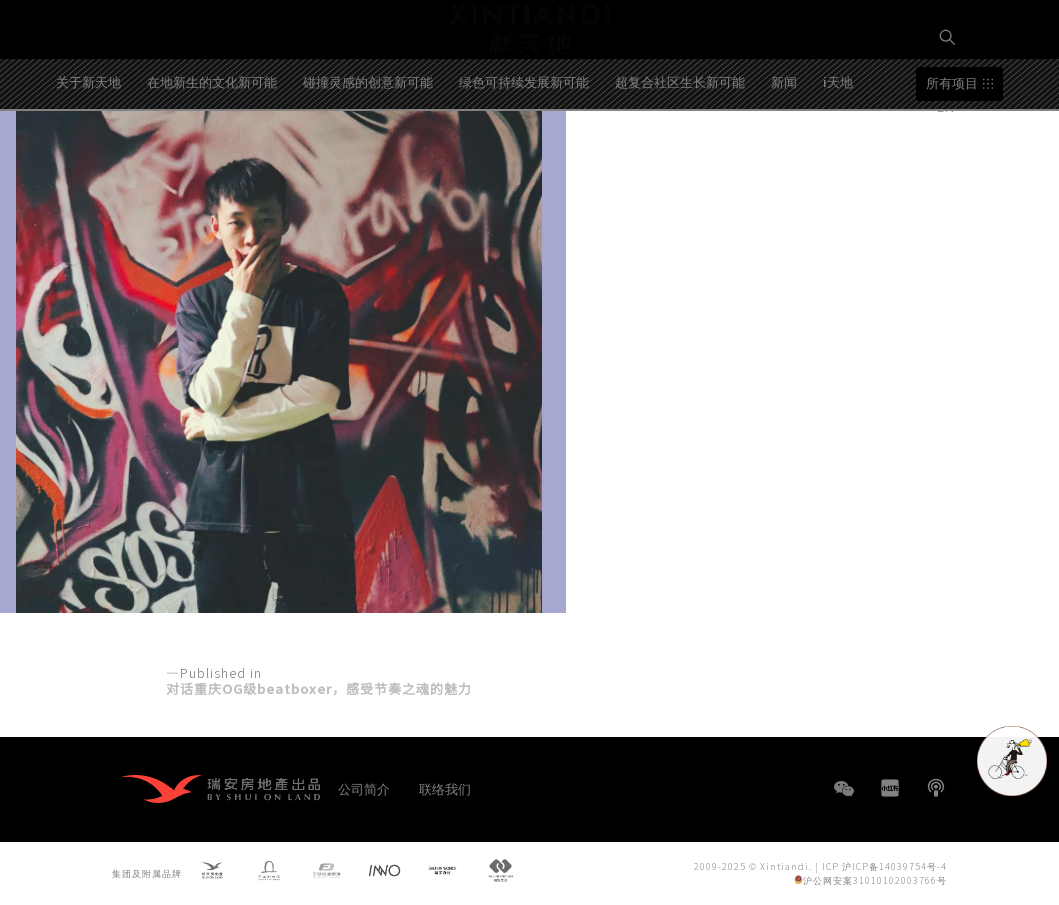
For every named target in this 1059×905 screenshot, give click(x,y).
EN (948, 106)
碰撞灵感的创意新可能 (368, 144)
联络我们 (445, 788)
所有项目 (952, 146)
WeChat (844, 798)
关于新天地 (88, 144)
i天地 (838, 144)
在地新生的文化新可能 (212, 144)
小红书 (890, 788)
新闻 (784, 144)
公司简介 (364, 788)
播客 (936, 788)
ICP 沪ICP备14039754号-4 (884, 865)
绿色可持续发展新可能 (524, 144)
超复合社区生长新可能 (680, 144)
